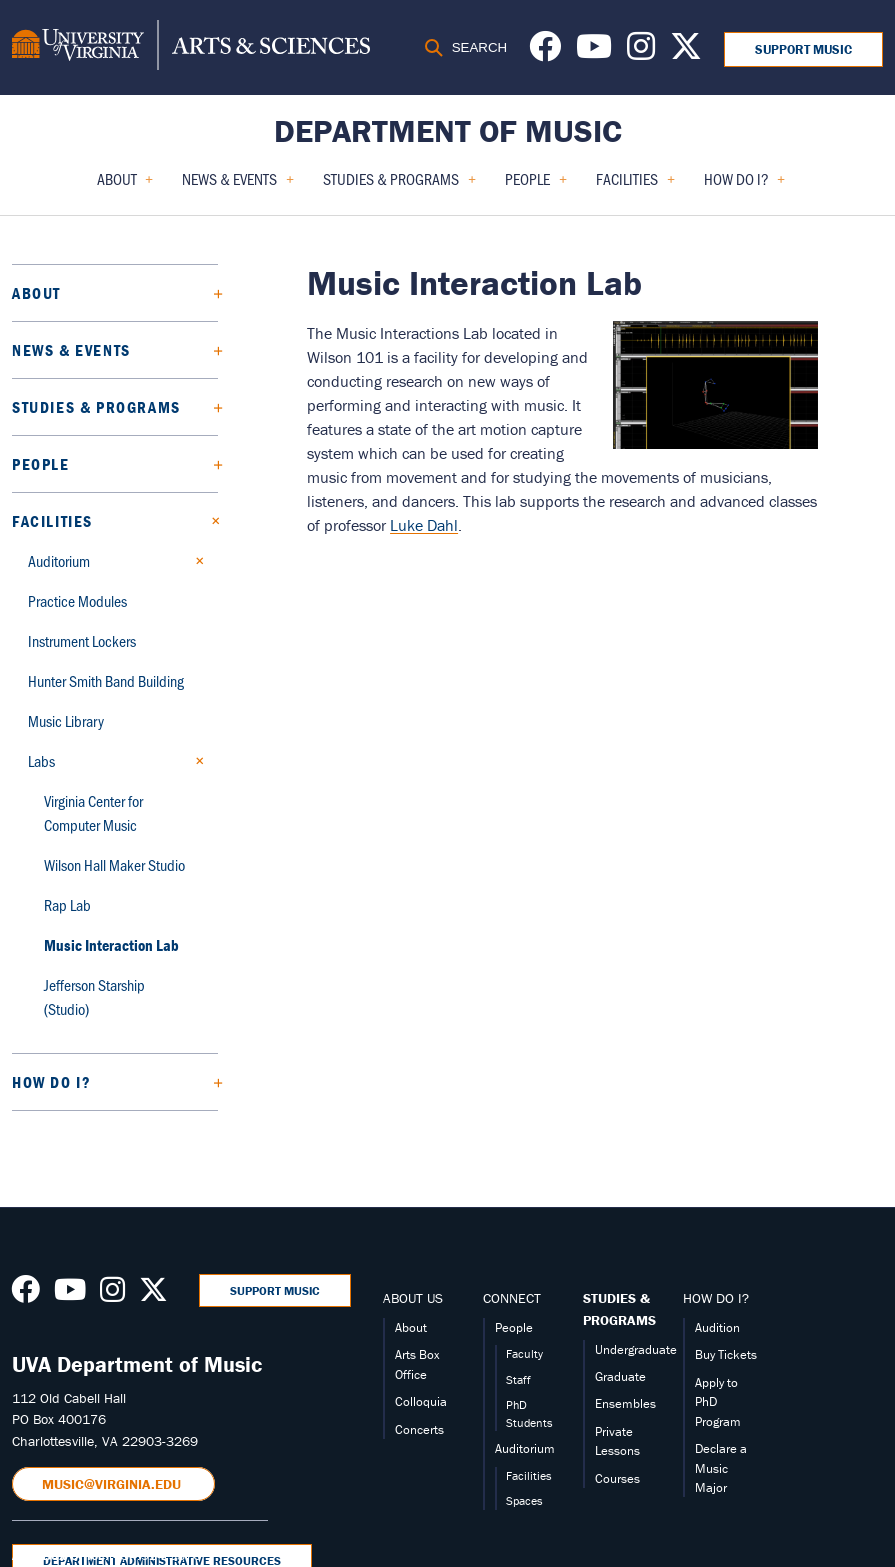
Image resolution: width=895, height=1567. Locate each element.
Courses (617, 1478)
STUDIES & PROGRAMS (619, 1309)
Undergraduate (636, 1349)
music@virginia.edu (113, 1484)
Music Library (66, 720)
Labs (41, 760)
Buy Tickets (726, 1354)
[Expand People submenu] (210, 464)
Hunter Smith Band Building (106, 680)
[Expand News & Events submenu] (210, 350)
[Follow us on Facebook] (545, 52)
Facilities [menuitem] (635, 185)
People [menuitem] (536, 185)
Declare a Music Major (721, 1468)
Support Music (803, 49)
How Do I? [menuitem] (745, 185)
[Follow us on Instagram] (641, 52)
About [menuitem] (125, 185)
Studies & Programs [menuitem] (399, 185)
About (36, 293)
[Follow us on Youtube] (594, 52)
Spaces (524, 1500)
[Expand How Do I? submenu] (210, 1082)
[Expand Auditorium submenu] (194, 561)
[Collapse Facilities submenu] (210, 521)
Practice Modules (77, 600)
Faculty (524, 1353)
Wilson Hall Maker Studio (114, 864)
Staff (518, 1379)
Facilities (52, 521)
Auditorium (59, 560)
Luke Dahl (424, 525)
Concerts (419, 1429)
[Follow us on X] (686, 52)
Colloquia (421, 1401)
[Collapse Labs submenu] (194, 761)
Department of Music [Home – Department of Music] (448, 130)
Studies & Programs (96, 407)
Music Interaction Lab (111, 945)
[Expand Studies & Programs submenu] (210, 407)
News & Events (71, 350)
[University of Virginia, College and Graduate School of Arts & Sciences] (191, 48)
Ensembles (625, 1403)
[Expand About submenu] (210, 293)
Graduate (620, 1376)
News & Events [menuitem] (238, 185)
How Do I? (51, 1082)
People (41, 464)
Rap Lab (67, 904)
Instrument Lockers (82, 640)
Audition (717, 1327)
